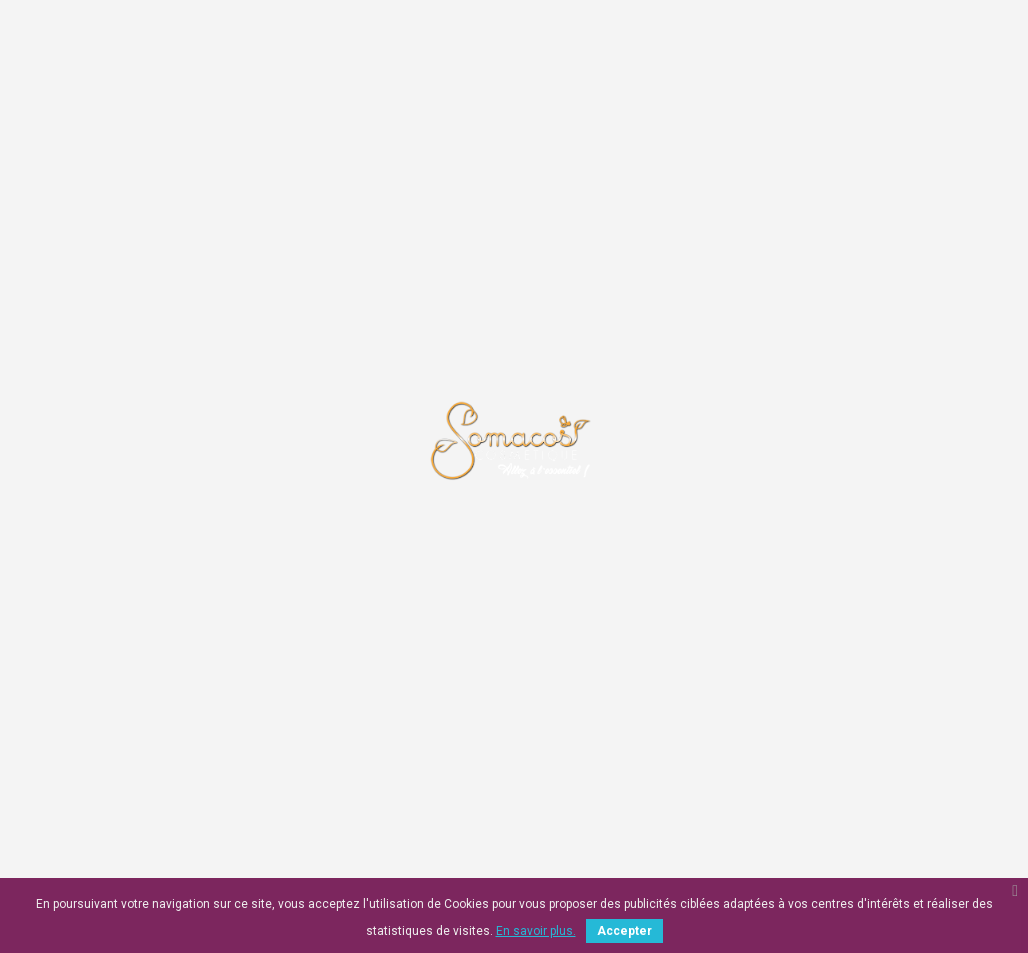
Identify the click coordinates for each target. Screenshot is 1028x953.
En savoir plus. (536, 931)
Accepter (624, 931)
